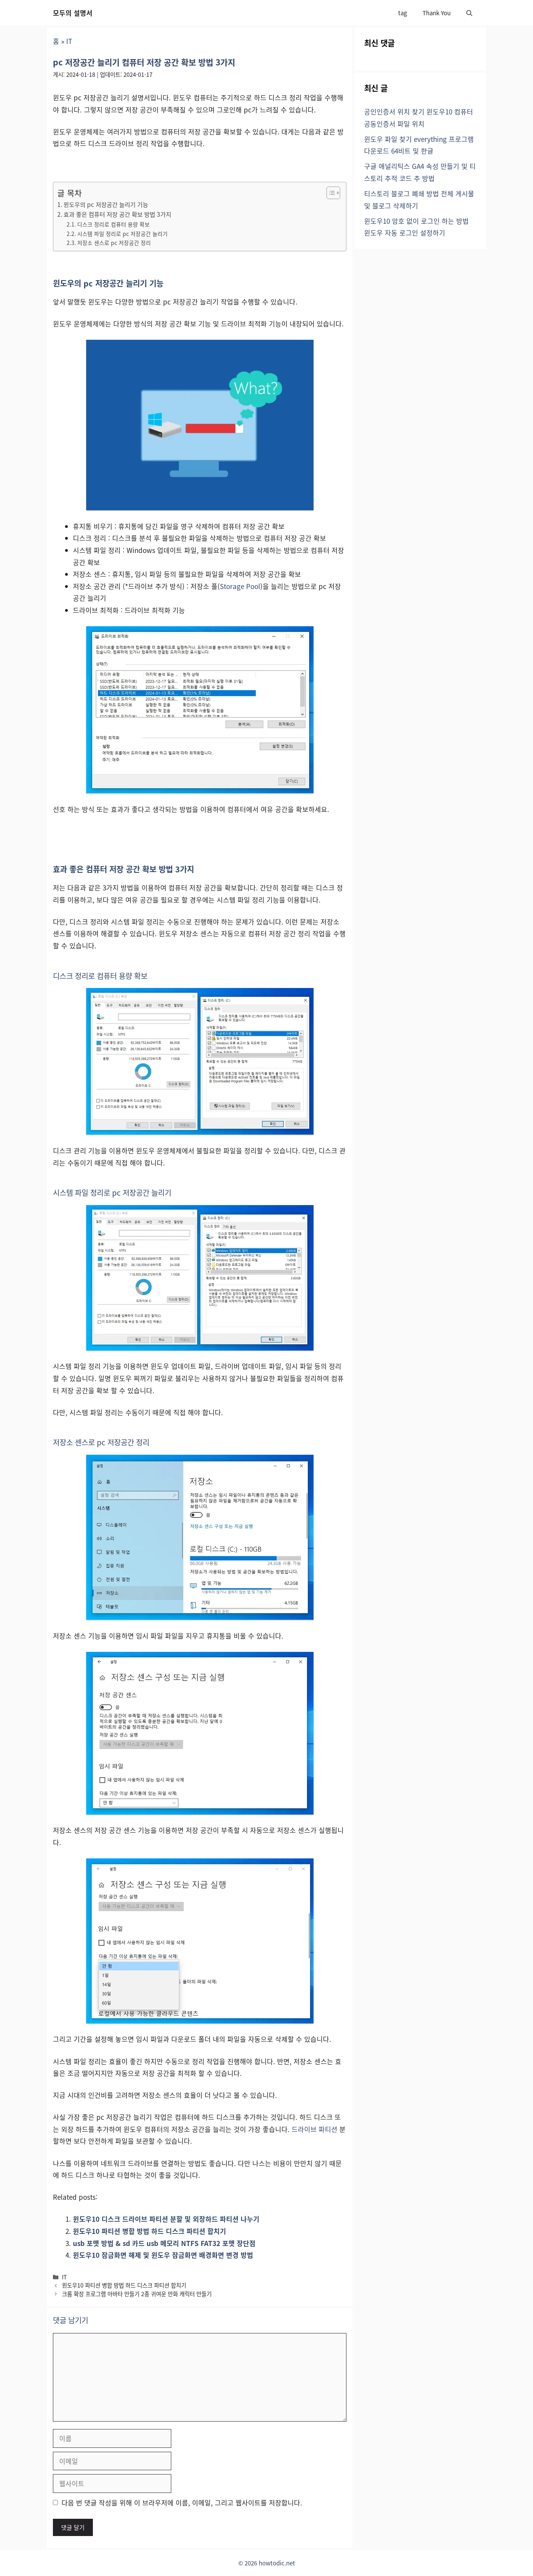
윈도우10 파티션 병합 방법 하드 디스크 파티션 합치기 (149, 2231)
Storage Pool (240, 586)
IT (69, 41)
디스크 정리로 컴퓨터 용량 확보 (113, 224)
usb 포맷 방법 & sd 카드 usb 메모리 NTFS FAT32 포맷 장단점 (164, 2243)
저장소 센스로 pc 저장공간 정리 (114, 243)
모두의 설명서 (72, 13)
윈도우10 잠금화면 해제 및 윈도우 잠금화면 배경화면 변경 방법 (163, 2255)
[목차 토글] (329, 192)
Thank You (436, 13)
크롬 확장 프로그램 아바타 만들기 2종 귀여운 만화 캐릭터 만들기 (137, 2294)
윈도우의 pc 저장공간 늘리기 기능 (105, 204)
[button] (469, 12)
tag (402, 13)
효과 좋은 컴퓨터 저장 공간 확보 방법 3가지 (117, 214)
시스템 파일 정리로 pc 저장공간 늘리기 (122, 233)
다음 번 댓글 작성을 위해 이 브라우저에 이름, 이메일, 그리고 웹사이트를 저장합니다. (182, 2502)
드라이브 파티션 (314, 2129)
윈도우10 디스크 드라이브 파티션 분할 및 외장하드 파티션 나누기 (166, 2219)
